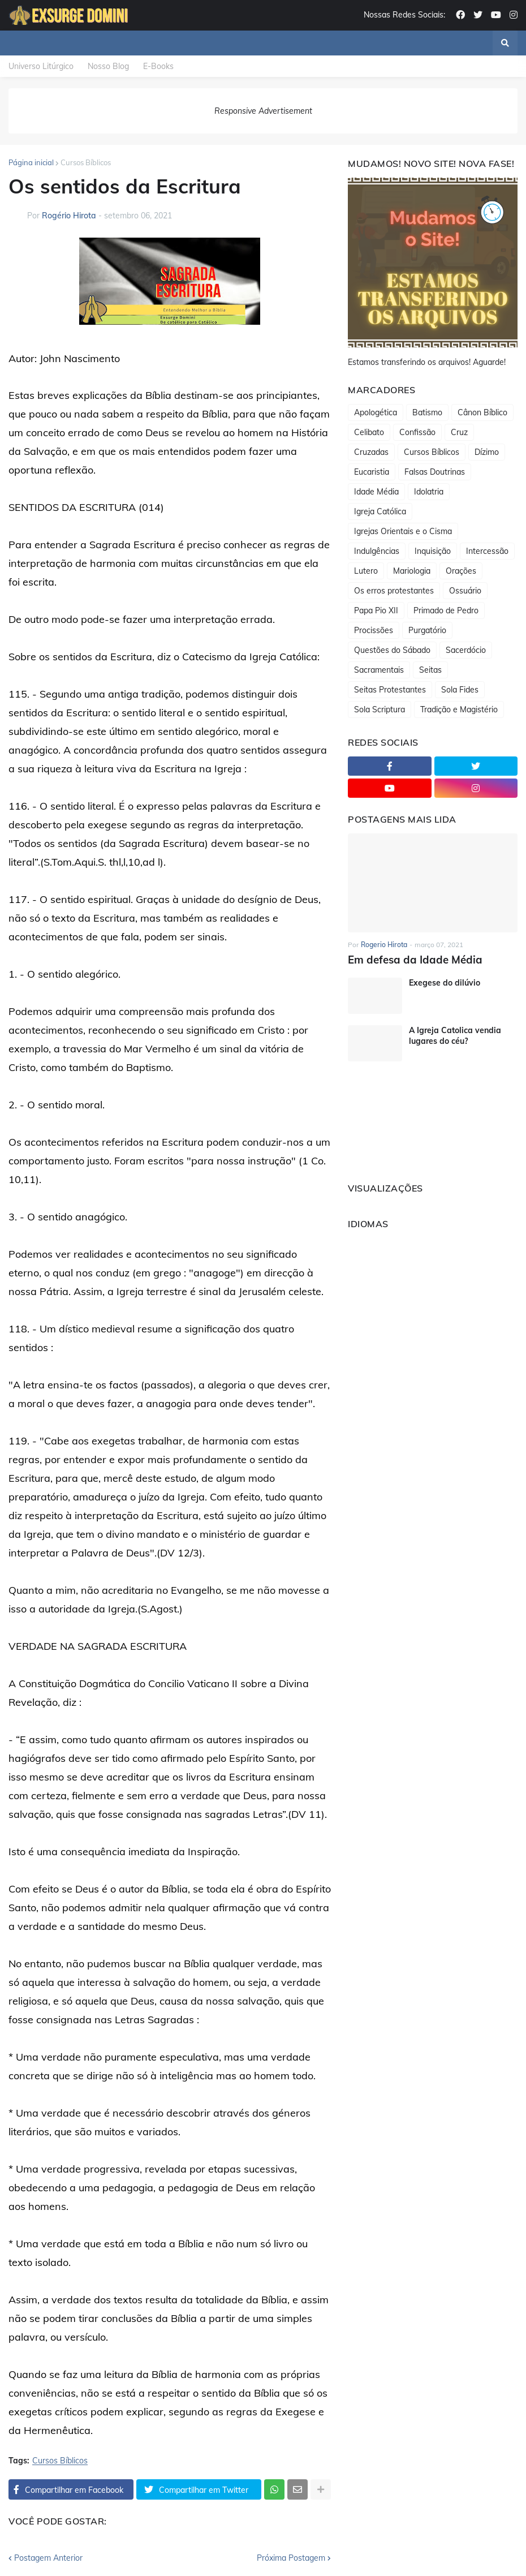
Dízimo (487, 452)
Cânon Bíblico (482, 412)
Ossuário (465, 591)
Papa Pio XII (376, 610)
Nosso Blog (108, 66)
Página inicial (31, 162)
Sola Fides (459, 690)
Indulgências (376, 551)
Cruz (459, 432)
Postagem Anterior (48, 2558)
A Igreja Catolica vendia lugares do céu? (455, 1035)
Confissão (417, 432)
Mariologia (411, 571)
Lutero (366, 571)
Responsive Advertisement (263, 111)
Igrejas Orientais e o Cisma (403, 531)
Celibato (369, 432)
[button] (505, 43)
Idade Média (376, 492)
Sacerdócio (466, 650)
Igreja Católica (380, 511)
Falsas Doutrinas (434, 472)
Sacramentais (379, 670)
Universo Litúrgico (41, 66)
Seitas (430, 670)
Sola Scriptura (379, 709)
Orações (461, 571)
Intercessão (487, 551)
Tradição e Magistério (459, 709)
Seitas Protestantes (390, 690)
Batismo (427, 412)
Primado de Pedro (445, 610)
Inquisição (433, 551)
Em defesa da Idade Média (412, 959)
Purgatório (427, 630)
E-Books (158, 66)
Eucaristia (371, 472)
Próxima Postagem (291, 2558)
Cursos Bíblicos (86, 162)
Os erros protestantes (394, 591)
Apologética (375, 412)
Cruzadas (371, 452)
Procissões (373, 630)
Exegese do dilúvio (444, 983)
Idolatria (428, 492)
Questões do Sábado (392, 650)
